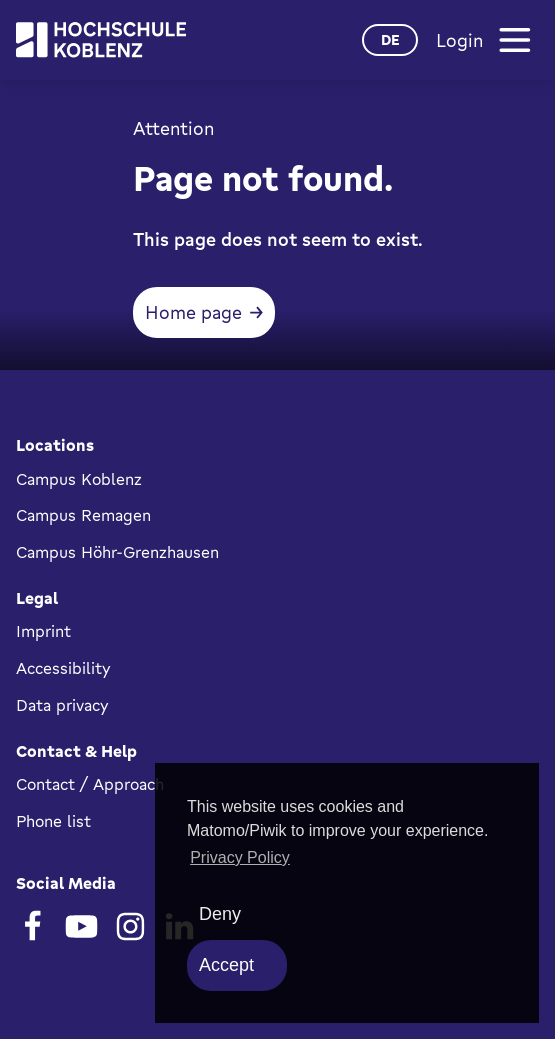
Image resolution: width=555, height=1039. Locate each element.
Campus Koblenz (79, 479)
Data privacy (62, 705)
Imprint (43, 631)
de (390, 39)
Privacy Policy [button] (240, 857)
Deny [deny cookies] (220, 914)
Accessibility (63, 668)
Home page (193, 312)
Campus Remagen (83, 515)
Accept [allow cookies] (226, 965)
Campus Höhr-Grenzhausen (117, 552)
